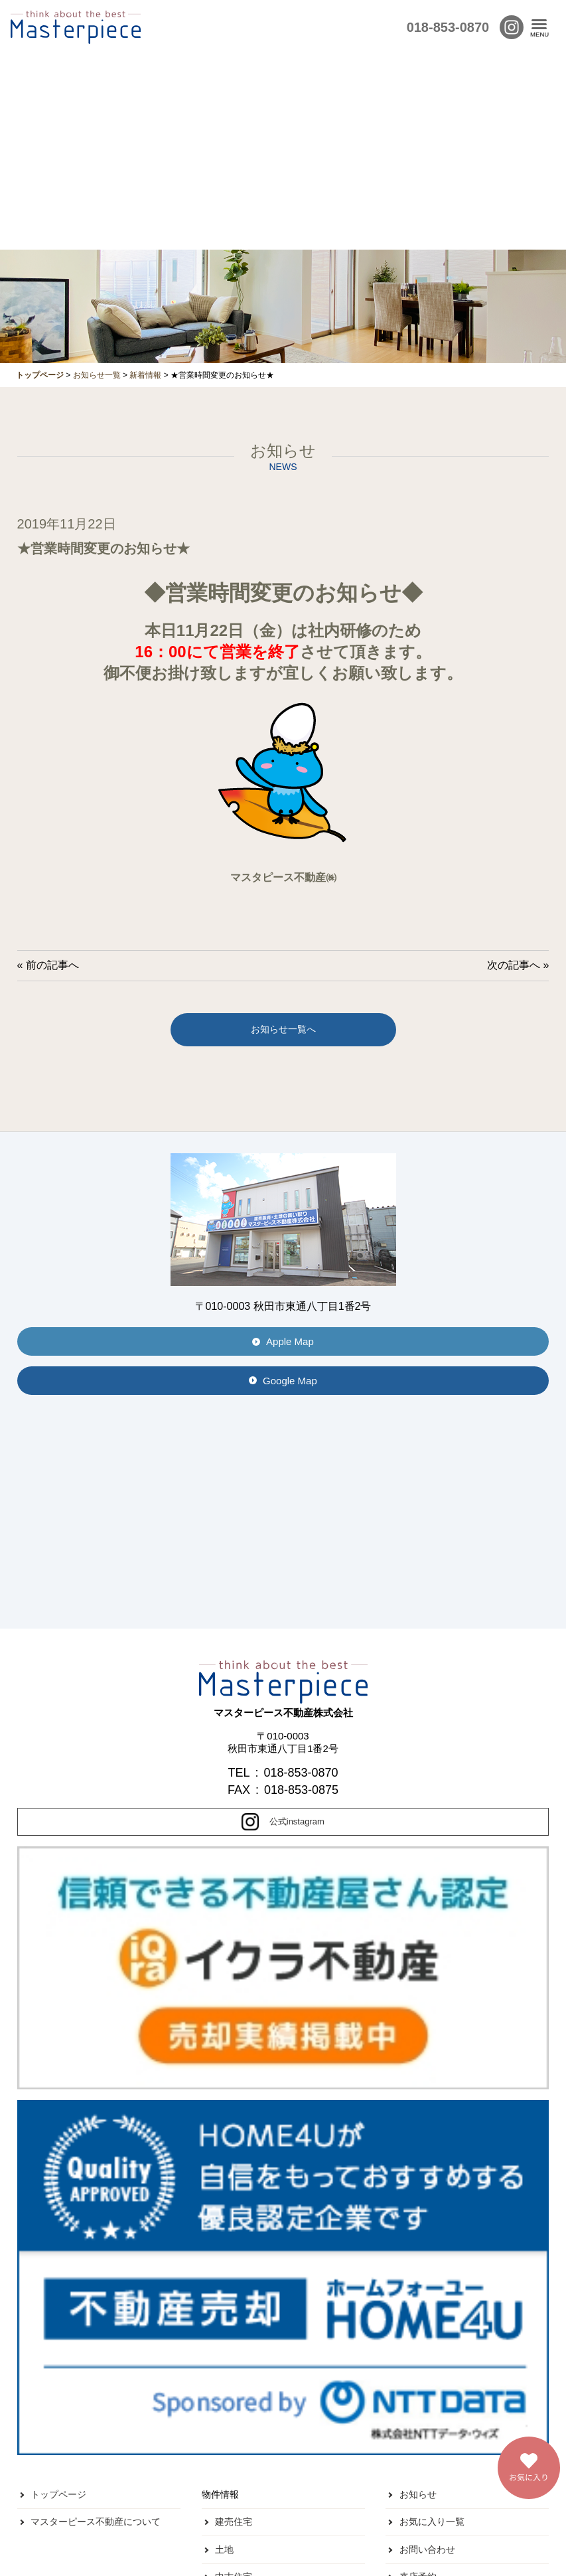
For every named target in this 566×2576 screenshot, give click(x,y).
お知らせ (418, 2494)
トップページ (58, 2494)
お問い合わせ (427, 2549)
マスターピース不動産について (96, 2521)
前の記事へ (52, 965)
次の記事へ (513, 965)
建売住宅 (233, 2521)
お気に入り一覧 (431, 2521)
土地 (224, 2549)
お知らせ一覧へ (283, 1029)
